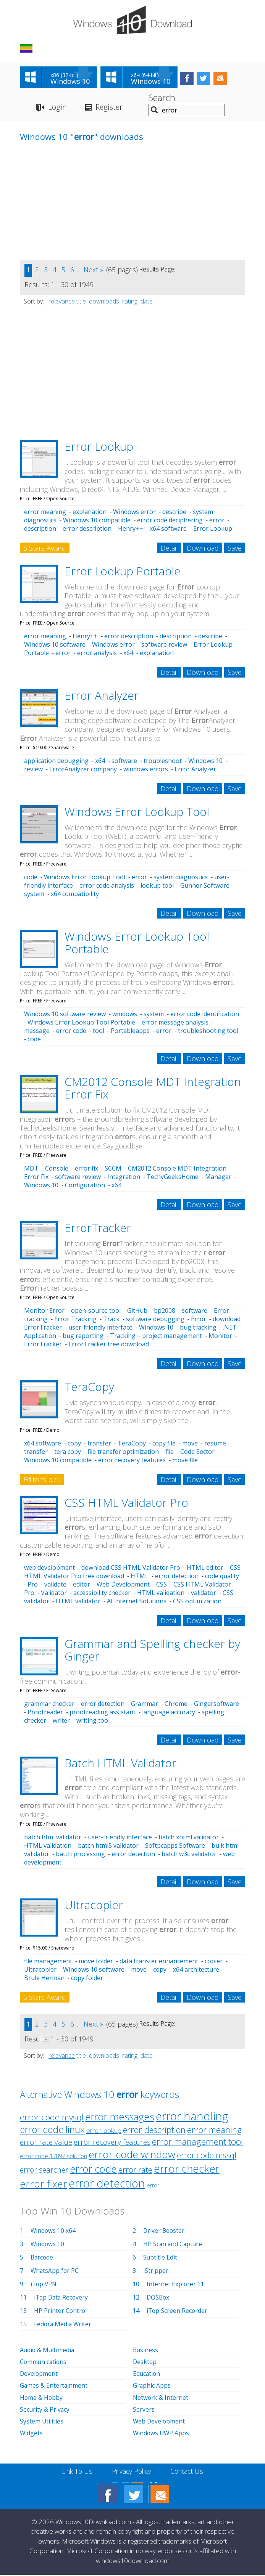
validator (203, 1594)
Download (203, 549)
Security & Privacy (45, 2410)
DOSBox (158, 2298)
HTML (140, 1577)
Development (39, 2374)
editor (81, 1585)
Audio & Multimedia (48, 2351)
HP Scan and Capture (173, 2245)
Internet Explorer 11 (176, 2285)
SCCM (113, 1169)
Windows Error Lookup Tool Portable (137, 944)
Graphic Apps (152, 2386)
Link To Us (75, 2471)
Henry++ (130, 529)
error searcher (44, 2171)
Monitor (220, 1337)
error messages (119, 2118)
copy (74, 1444)
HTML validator (78, 1602)
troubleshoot (163, 762)
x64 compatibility (75, 895)
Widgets (31, 2434)
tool (98, 1032)
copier (214, 1962)
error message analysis (175, 1023)
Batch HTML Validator (120, 1764)
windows (124, 1015)
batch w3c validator (189, 1855)
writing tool (93, 1721)
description (40, 529)
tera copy (67, 1453)
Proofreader (45, 1713)
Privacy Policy (131, 2471)
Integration (123, 1178)
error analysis (97, 654)
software (124, 762)
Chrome (176, 1705)
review (33, 770)
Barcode (42, 2258)
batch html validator (52, 1838)
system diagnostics (181, 878)
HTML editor (205, 1568)
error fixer (43, 2185)
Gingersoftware (216, 1705)
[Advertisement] (77, 207)
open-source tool (96, 1311)
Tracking (123, 1337)
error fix (86, 1169)
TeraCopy (89, 1388)
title (81, 302)
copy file (164, 1444)
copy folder (87, 1979)
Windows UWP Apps (162, 2434)
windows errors (145, 770)
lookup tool (157, 886)
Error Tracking (75, 1320)
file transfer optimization (123, 1453)
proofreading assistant (102, 1713)
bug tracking (198, 1328)
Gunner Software (204, 886)
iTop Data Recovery (62, 2298)
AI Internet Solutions (136, 1602)
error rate (135, 2170)
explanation (90, 513)
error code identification (204, 1015)
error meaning (45, 513)
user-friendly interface (100, 1328)
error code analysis (106, 886)
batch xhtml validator (188, 1838)
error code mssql (206, 2156)
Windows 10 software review (65, 1015)
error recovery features (132, 1461)
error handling (192, 2117)
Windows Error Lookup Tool (137, 813)
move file (185, 1461)
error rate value (46, 2143)
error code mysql (52, 2118)
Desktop (145, 2363)
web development (49, 1568)
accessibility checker (102, 1594)
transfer (99, 1444)
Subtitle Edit (160, 2258)
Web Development (123, 1585)
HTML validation (160, 1594)
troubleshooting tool (208, 1032)
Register (109, 108)
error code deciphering (170, 521)
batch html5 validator (108, 1846)
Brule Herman (44, 1979)
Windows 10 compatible (97, 521)
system (34, 895)
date (147, 302)
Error (198, 1320)
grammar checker (49, 1705)
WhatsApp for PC (55, 2272)
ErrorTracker (98, 1229)
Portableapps (130, 1032)
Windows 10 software (55, 645)
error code (71, 1032)
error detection (177, 1577)
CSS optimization (197, 1602)
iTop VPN (44, 2285)
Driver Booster (164, 2232)
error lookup (103, 2131)
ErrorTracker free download (108, 1345)
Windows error (134, 513)
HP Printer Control (60, 2312)
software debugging (155, 1320)
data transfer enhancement (159, 1962)
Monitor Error (44, 1311)
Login (57, 108)
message (37, 1032)
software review (164, 645)
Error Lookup (99, 447)
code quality (222, 1577)
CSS (161, 1585)
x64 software (168, 529)
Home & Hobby (41, 2398)
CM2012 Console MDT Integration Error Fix (153, 1089)
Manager (218, 1178)
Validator (54, 1594)
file (169, 1453)
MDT (31, 1169)
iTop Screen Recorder (177, 2312)
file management (48, 1962)
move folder (96, 1962)
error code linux (52, 2131)
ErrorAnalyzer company (83, 770)
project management (172, 1337)
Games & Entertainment (54, 2386)
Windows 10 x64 (53, 2232)
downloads (104, 302)
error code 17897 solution (53, 2157)
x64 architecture (196, 1970)
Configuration (85, 1186)
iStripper (155, 2272)
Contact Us (188, 2471)
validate (55, 1585)
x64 (128, 654)
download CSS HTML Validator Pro (130, 1568)
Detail (169, 549)
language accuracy (168, 1713)
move (190, 1444)
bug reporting (83, 1337)
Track (111, 1320)
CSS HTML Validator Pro (126, 1503)
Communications (44, 2363)
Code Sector (197, 1453)
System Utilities (42, 2422)
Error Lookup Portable (123, 572)
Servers (144, 2410)
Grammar (144, 1705)
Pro (32, 1585)
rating (129, 302)
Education (147, 2374)
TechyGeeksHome (173, 1178)
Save (235, 549)
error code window (132, 2155)
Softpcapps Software (175, 1846)
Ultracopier (94, 1906)
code (30, 878)
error (217, 521)
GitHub (137, 1311)
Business (146, 2351)
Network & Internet (161, 2398)
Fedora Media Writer (63, 2325)
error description (87, 529)
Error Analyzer (102, 696)
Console (56, 1169)
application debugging (56, 762)
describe (174, 513)
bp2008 (164, 1311)
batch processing (80, 1855)
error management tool (197, 2143)
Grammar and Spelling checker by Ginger (152, 1651)
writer (61, 1721)
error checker (187, 2169)
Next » (93, 270)
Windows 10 (205, 762)
